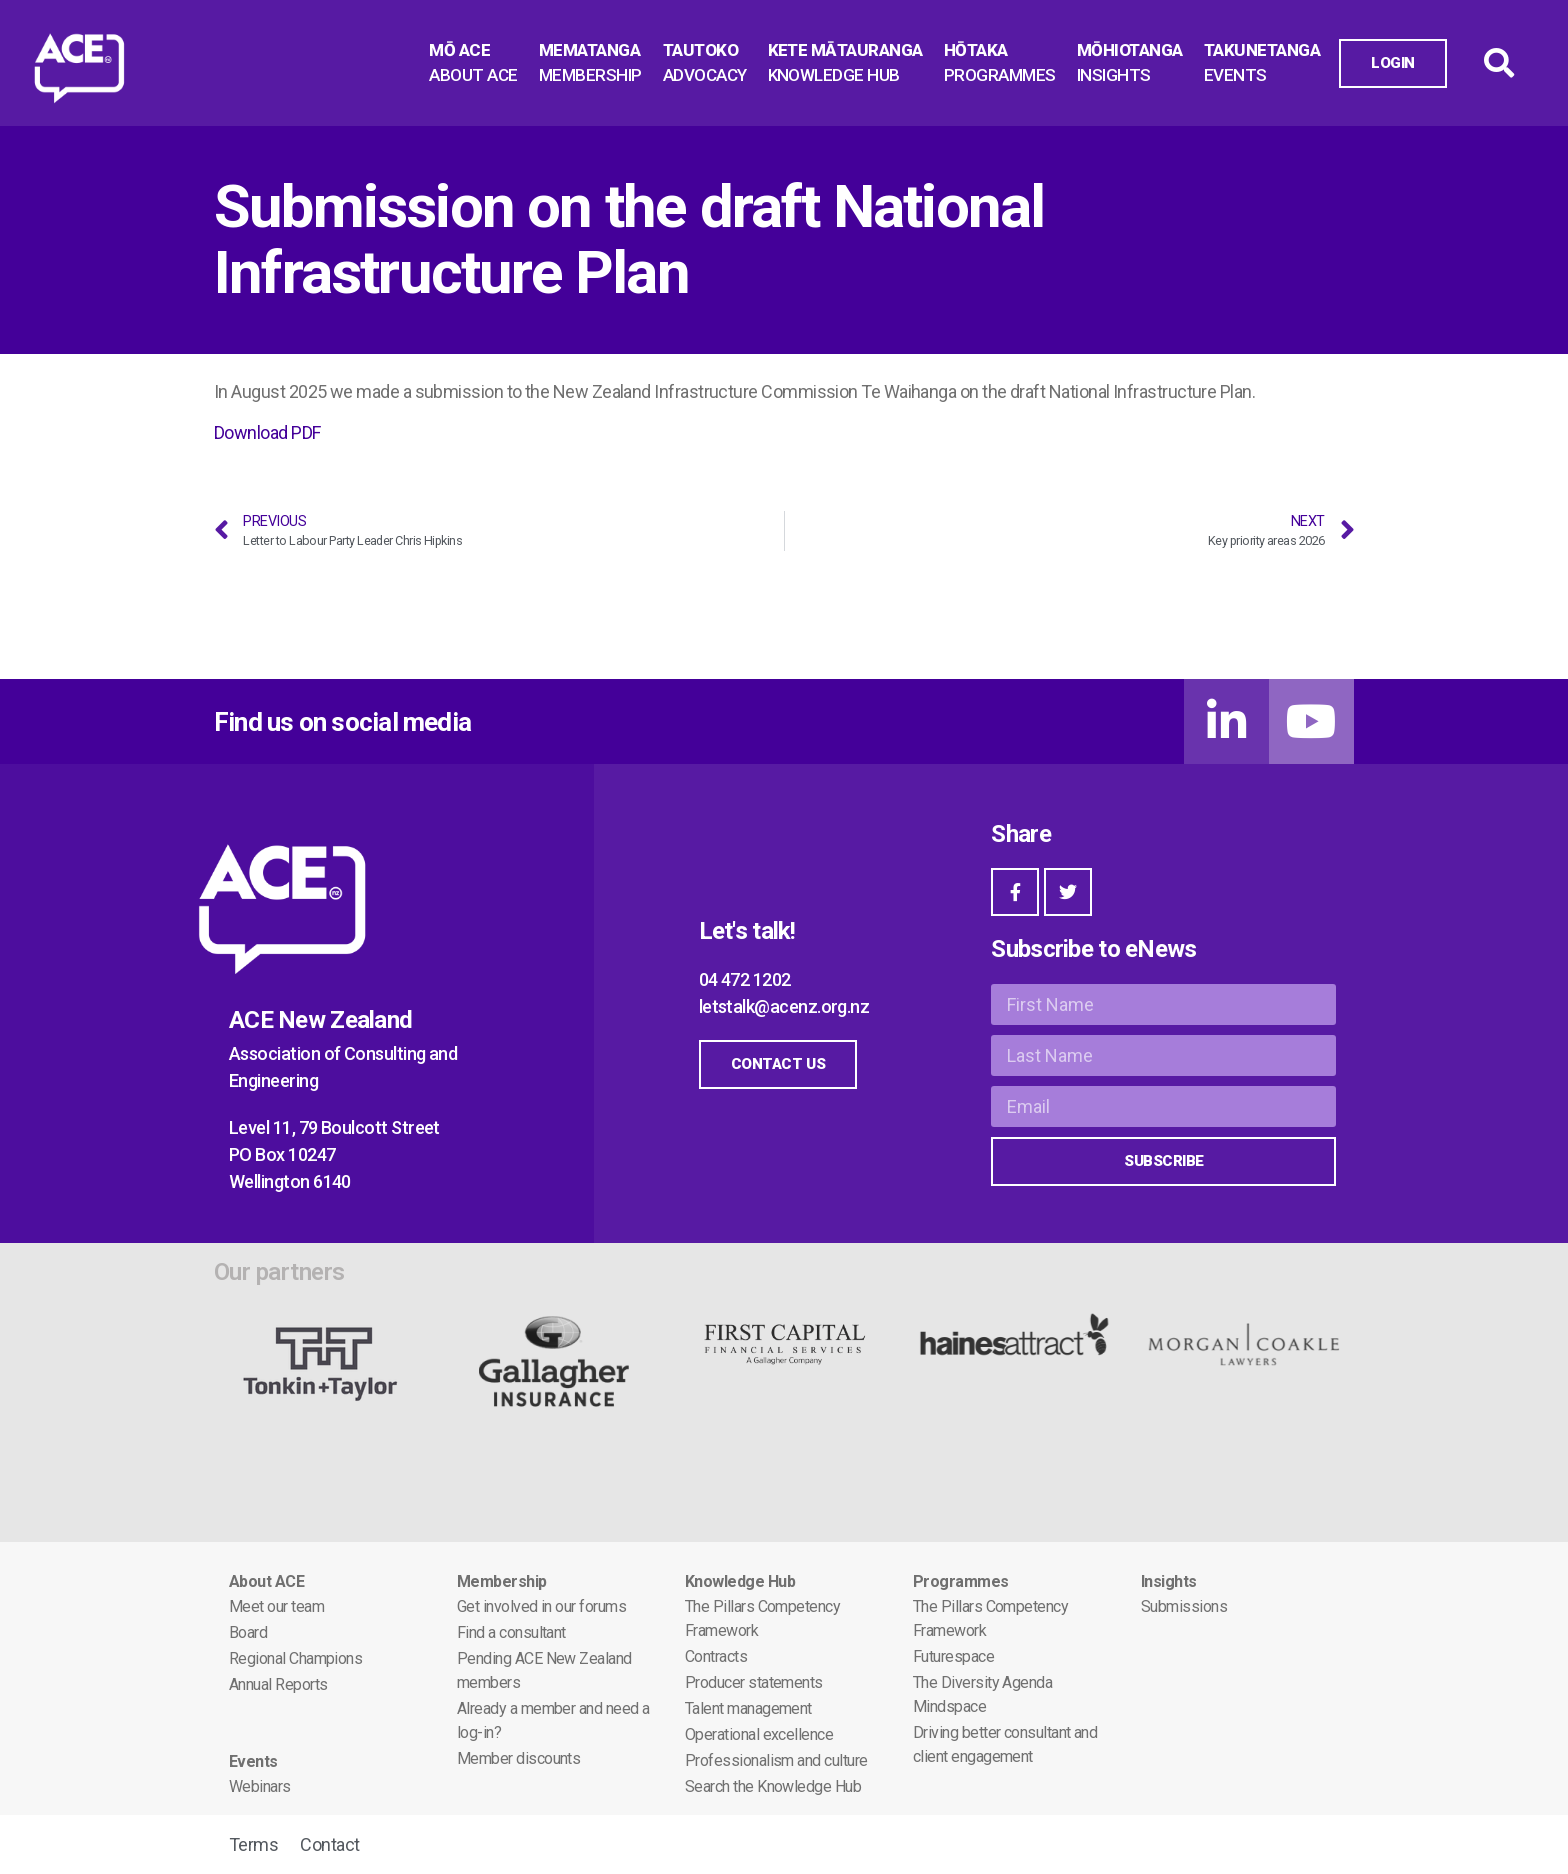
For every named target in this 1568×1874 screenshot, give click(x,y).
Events (253, 1761)
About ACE (266, 1581)
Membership (502, 1581)
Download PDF (267, 432)
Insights (1169, 1581)
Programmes (961, 1581)
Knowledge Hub (740, 1581)
